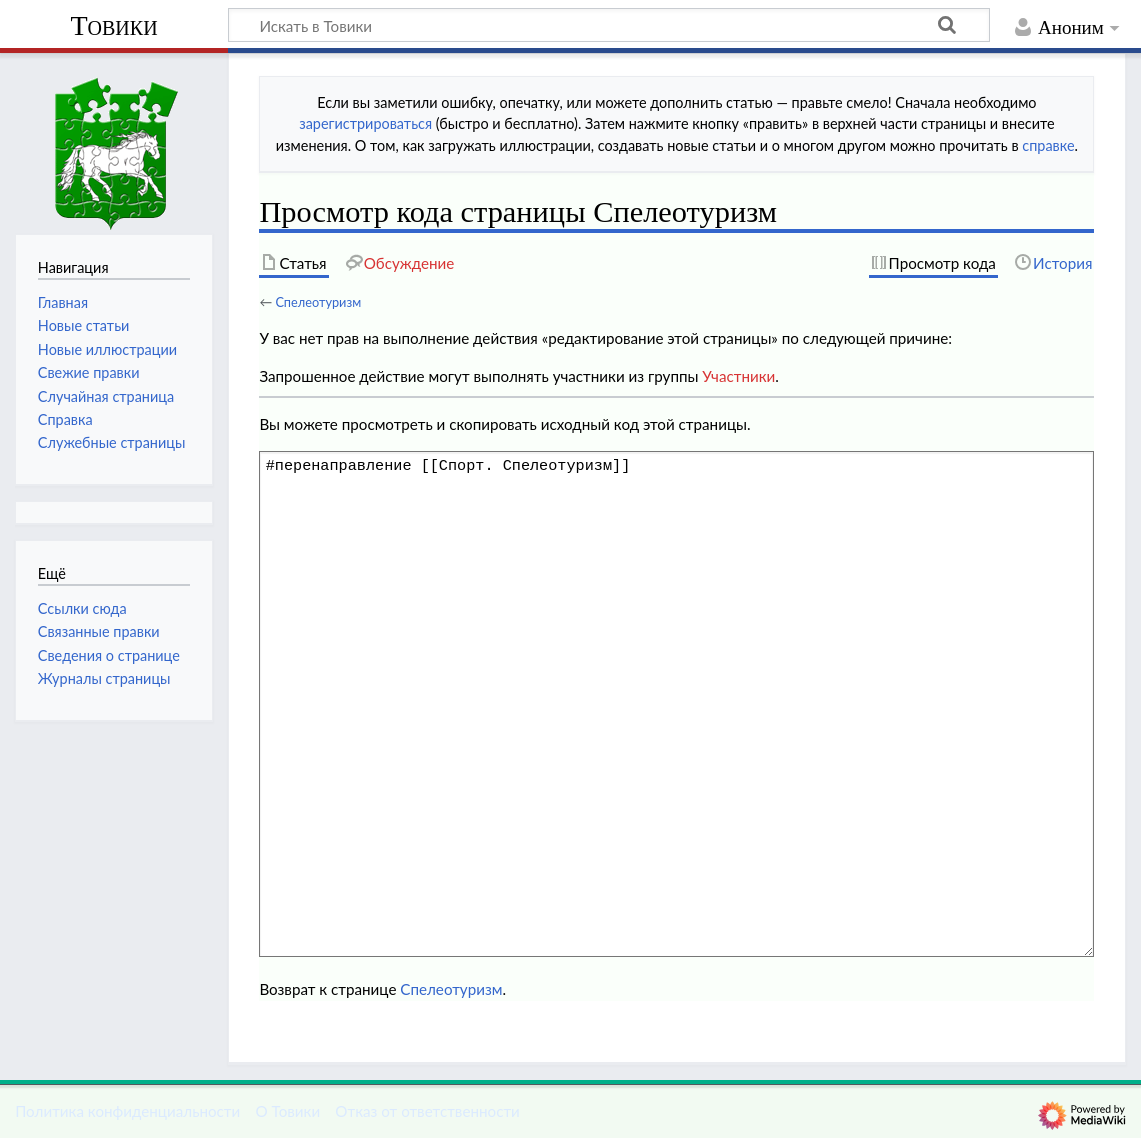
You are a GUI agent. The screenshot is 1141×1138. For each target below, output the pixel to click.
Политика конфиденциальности (127, 1111)
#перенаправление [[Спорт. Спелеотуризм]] (676, 704)
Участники (738, 376)
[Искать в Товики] (609, 25)
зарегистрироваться (365, 123)
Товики (113, 25)
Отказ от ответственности (427, 1111)
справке (1048, 145)
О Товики (287, 1111)
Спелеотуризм (318, 302)
